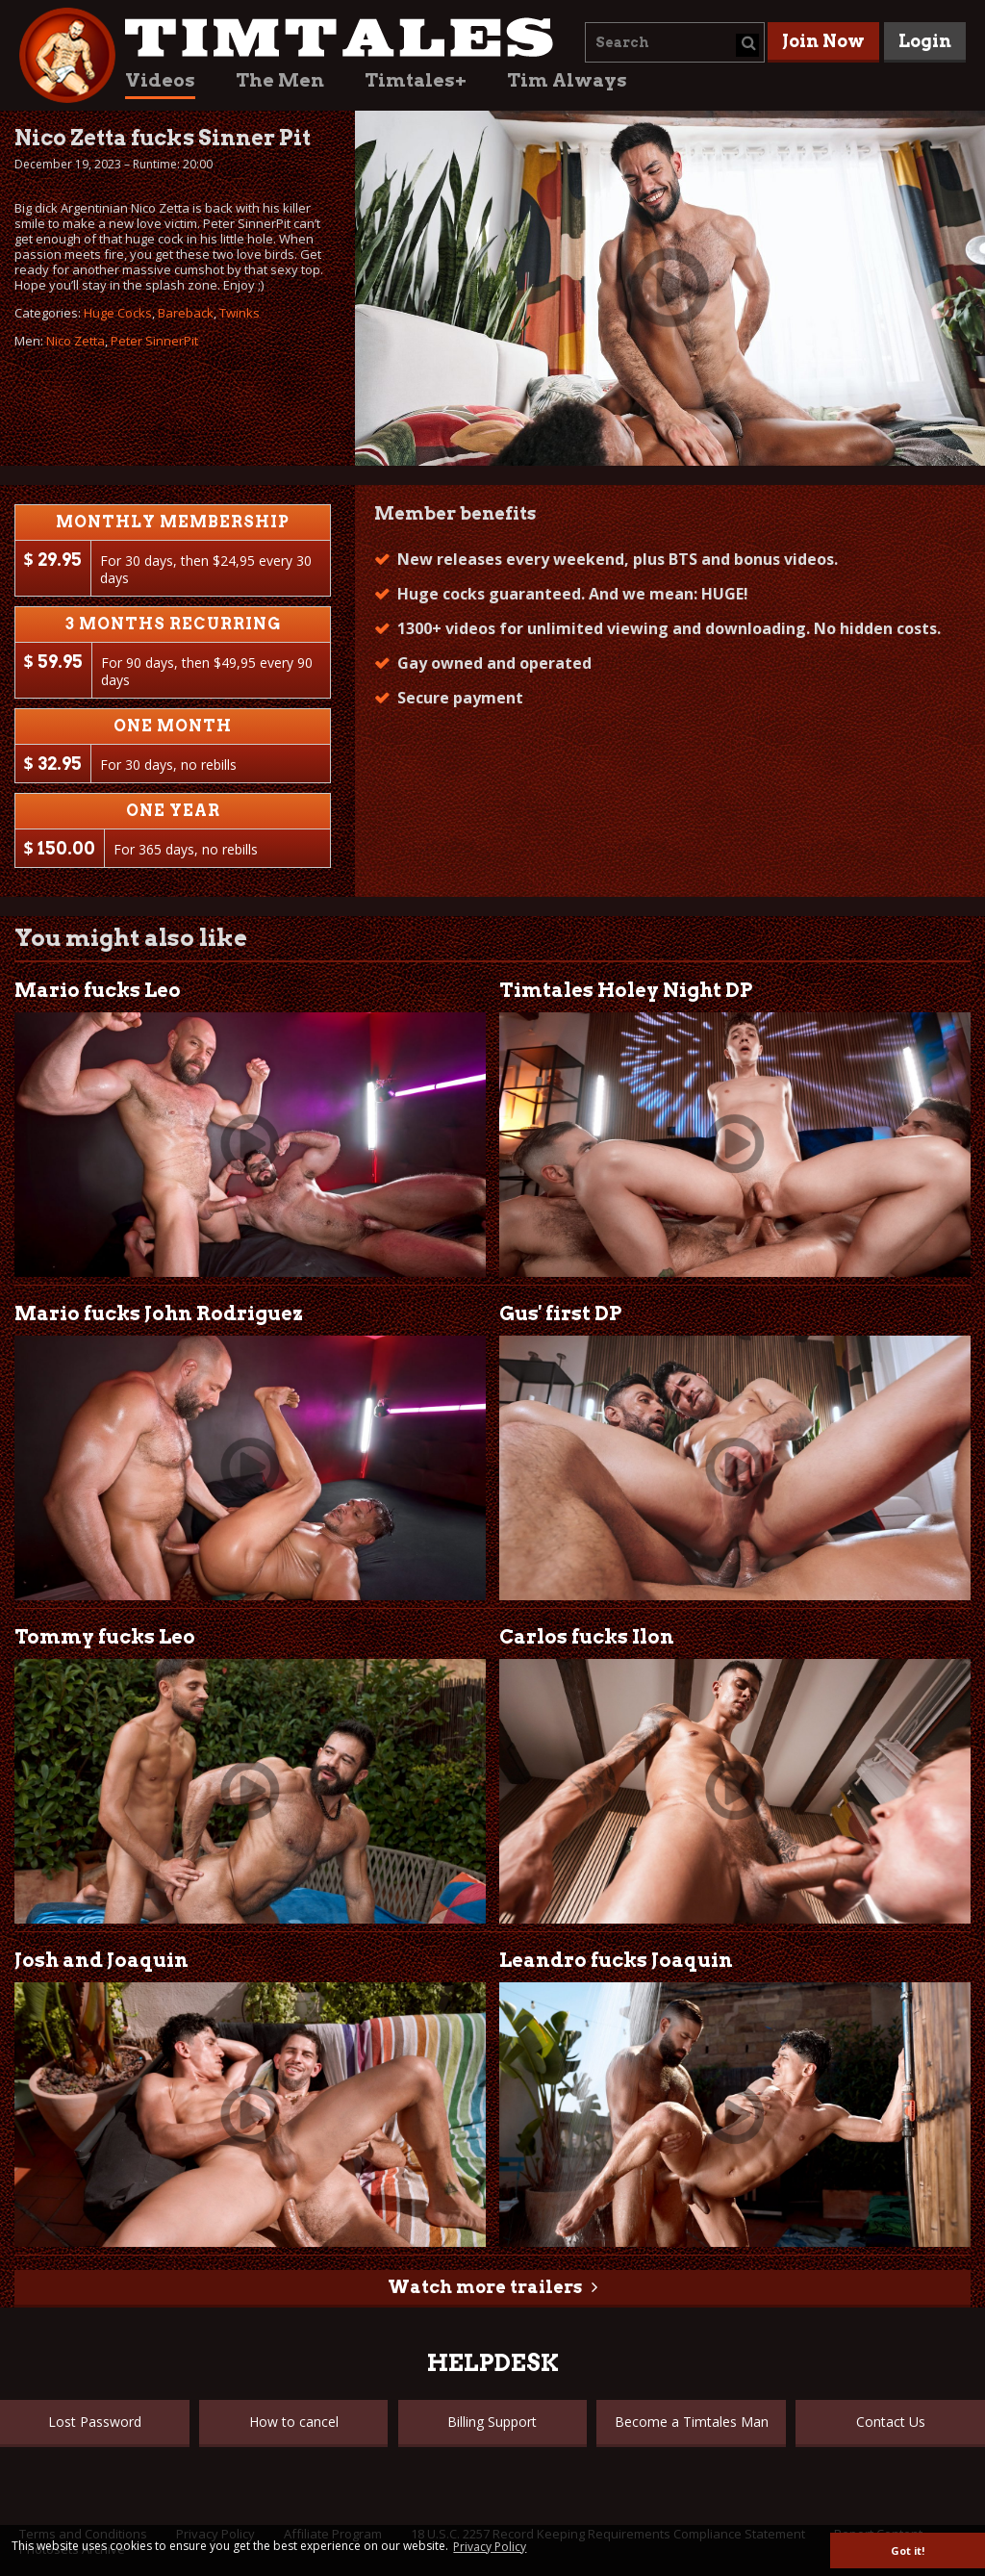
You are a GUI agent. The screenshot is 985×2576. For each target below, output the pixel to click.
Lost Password (94, 2421)
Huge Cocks (118, 312)
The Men (280, 80)
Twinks (239, 312)
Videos (160, 80)
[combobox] (675, 42)
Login (924, 41)
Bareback (186, 312)
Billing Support (492, 2421)
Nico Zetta (75, 340)
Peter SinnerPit (154, 340)
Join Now (823, 41)
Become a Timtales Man (692, 2421)
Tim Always (567, 80)
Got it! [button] (907, 2550)
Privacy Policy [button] (489, 2546)
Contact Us (890, 2421)
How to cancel (294, 2421)
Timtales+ (416, 80)
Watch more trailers (485, 2287)
